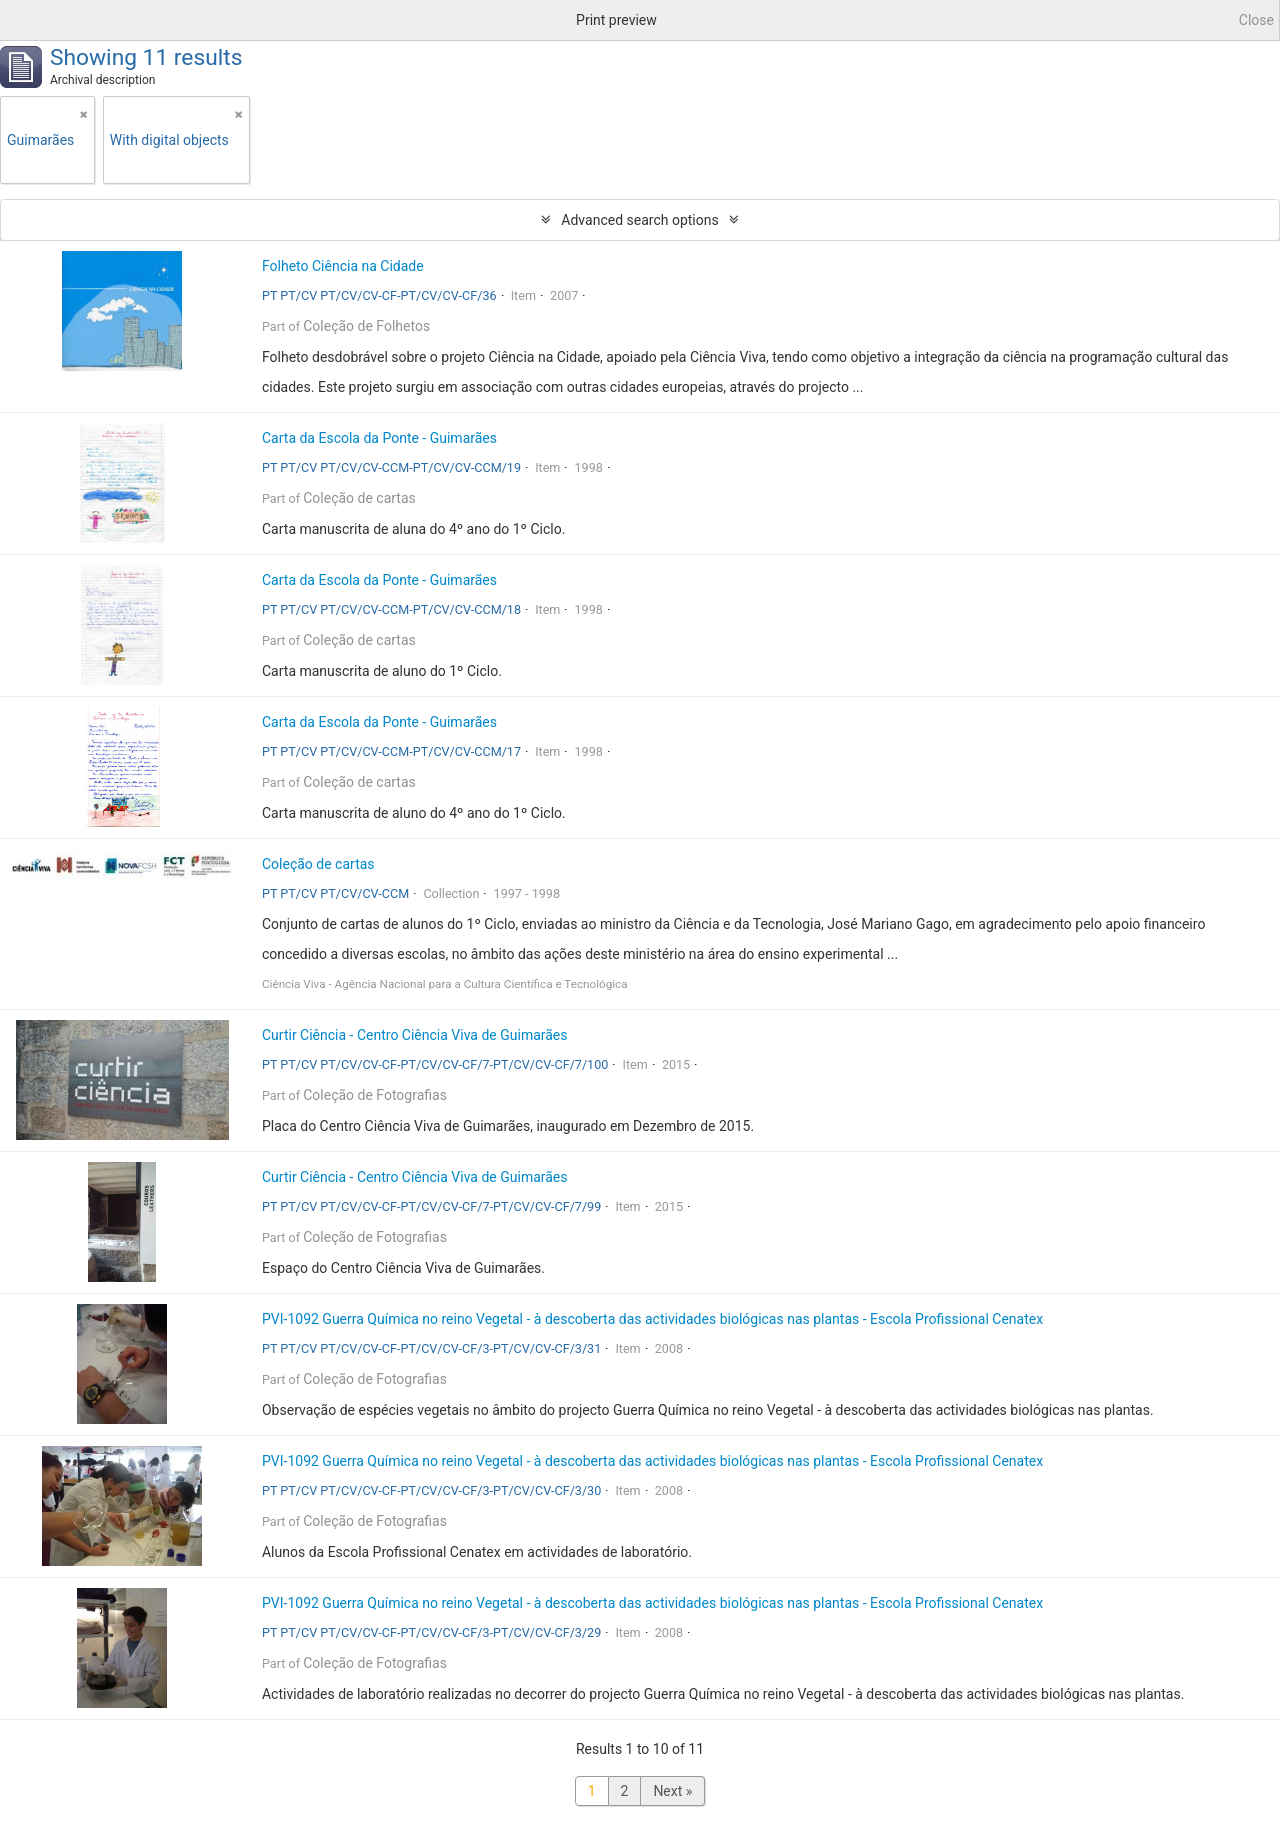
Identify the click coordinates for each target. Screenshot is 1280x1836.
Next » (672, 1791)
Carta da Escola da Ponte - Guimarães (379, 438)
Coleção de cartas (359, 498)
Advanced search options (639, 220)
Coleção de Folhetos (366, 326)
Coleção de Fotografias (375, 1095)
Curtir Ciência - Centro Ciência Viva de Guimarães (415, 1035)
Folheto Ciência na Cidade (343, 266)
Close (1256, 20)
